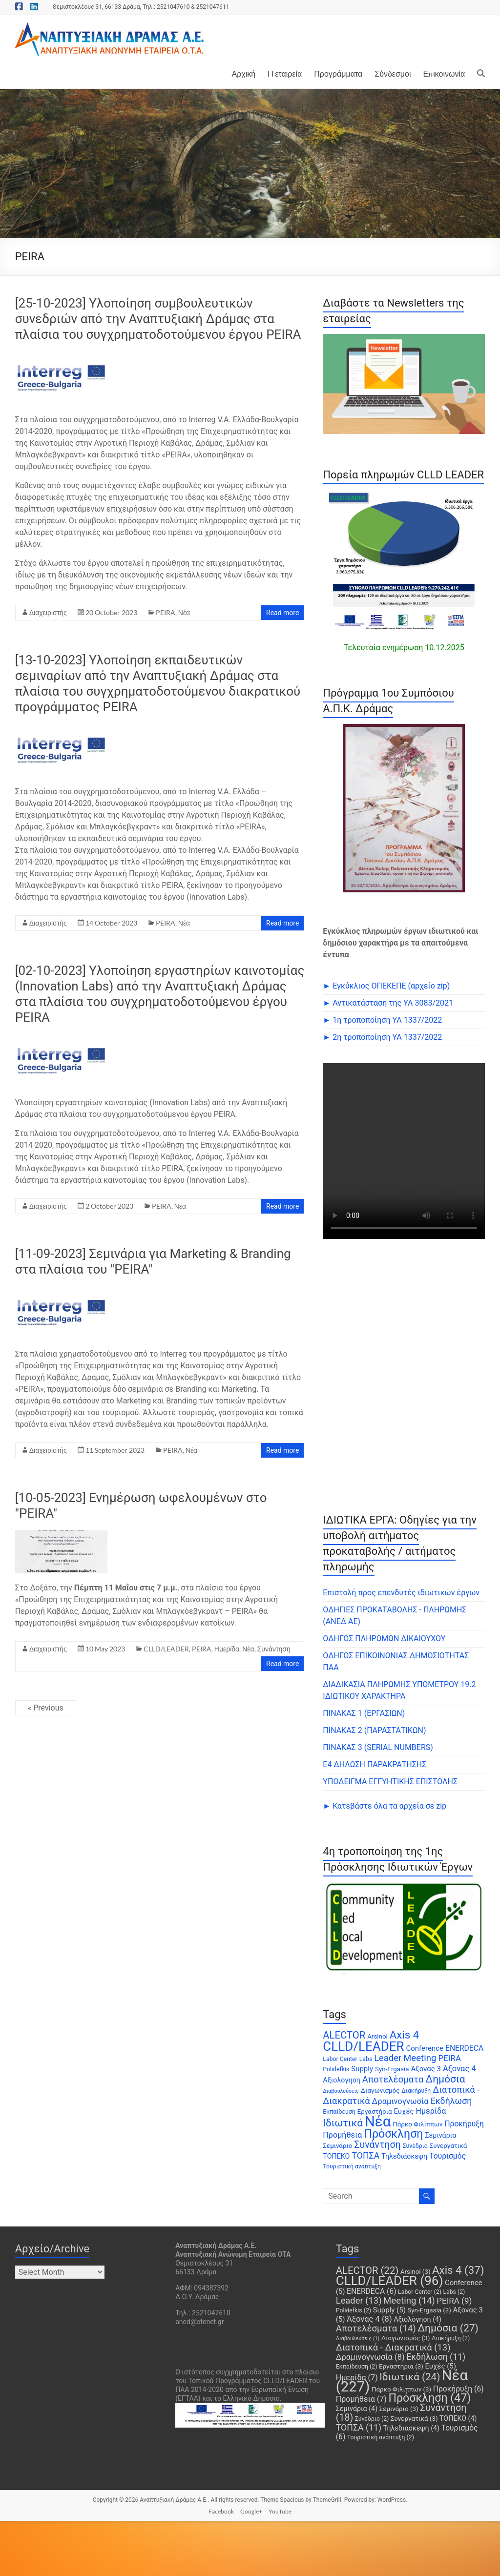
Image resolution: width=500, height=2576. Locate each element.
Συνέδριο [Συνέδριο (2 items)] (415, 2146)
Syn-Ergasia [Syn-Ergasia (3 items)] (392, 2069)
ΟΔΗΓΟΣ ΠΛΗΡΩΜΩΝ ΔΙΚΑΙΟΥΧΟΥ (384, 1638)
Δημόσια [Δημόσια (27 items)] (445, 2079)
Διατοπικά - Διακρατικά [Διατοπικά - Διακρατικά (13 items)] (393, 2347)
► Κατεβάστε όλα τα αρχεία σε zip (384, 1806)
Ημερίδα (226, 1649)
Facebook (221, 2511)
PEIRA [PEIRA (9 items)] (449, 2058)
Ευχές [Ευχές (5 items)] (404, 2111)
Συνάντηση (274, 1649)
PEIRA (165, 612)
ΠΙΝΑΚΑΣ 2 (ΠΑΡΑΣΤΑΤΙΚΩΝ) (374, 1730)
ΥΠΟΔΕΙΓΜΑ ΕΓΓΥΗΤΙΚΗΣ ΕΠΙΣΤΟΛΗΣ (390, 1781)
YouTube (280, 2511)
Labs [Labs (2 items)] (366, 2059)
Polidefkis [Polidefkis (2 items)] (336, 2069)
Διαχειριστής (48, 612)
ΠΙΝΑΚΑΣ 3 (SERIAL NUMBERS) (378, 1747)
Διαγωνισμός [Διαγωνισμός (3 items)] (380, 2090)
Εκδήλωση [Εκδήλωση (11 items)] (451, 2101)
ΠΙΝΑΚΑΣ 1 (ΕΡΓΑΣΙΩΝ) (364, 1713)
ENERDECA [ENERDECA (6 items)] (464, 2048)
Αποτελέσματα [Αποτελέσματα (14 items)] (392, 2079)
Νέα (184, 612)
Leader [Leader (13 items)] (387, 2058)
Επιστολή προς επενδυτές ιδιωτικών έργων (401, 1592)
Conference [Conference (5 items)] (424, 2048)
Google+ (251, 2511)
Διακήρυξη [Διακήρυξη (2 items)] (416, 2090)
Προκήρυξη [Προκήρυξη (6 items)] (463, 2123)
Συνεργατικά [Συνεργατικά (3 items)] (448, 2145)
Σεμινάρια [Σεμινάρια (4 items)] (440, 2135)
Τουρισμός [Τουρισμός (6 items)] (447, 2156)
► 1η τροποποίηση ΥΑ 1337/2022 (382, 1020)
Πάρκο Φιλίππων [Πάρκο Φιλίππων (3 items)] (417, 2124)
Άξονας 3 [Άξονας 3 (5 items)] (426, 2068)
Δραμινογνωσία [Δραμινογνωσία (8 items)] (400, 2101)
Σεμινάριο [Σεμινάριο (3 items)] (337, 2145)
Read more (282, 613)
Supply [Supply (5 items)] (362, 2068)
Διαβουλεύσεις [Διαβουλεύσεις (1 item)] (340, 2091)
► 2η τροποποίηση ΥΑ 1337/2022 (382, 1037)
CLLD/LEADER (166, 1649)
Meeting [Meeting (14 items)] (419, 2058)
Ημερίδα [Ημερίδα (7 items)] (431, 2111)
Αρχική (244, 73)
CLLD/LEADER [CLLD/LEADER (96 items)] (363, 2046)
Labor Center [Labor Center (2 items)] (340, 2059)
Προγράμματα (338, 73)
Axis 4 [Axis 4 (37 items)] (404, 2034)
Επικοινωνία (444, 73)
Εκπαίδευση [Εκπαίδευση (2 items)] (339, 2111)
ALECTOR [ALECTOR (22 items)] (344, 2035)
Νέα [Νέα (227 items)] (378, 2121)
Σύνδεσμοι (393, 73)
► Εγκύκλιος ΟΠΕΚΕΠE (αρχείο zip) (386, 985)
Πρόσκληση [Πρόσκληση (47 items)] (393, 2134)
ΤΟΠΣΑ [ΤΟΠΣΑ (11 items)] (365, 2156)
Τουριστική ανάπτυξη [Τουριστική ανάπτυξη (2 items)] (352, 2166)
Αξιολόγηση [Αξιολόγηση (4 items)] (341, 2080)
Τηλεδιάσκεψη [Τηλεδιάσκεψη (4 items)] (404, 2156)
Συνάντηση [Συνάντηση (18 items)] (377, 2144)
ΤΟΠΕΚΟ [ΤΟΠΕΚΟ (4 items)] (336, 2156)
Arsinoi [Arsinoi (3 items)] (377, 2036)
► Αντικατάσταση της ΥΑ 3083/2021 (388, 1003)
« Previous (45, 1707)
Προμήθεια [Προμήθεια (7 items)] (342, 2135)
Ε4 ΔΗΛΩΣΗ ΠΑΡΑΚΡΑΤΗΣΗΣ (374, 1764)
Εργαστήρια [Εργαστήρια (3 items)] (374, 2111)
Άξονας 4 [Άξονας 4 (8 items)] (459, 2068)
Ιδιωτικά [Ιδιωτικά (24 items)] (343, 2123)
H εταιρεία (285, 73)
